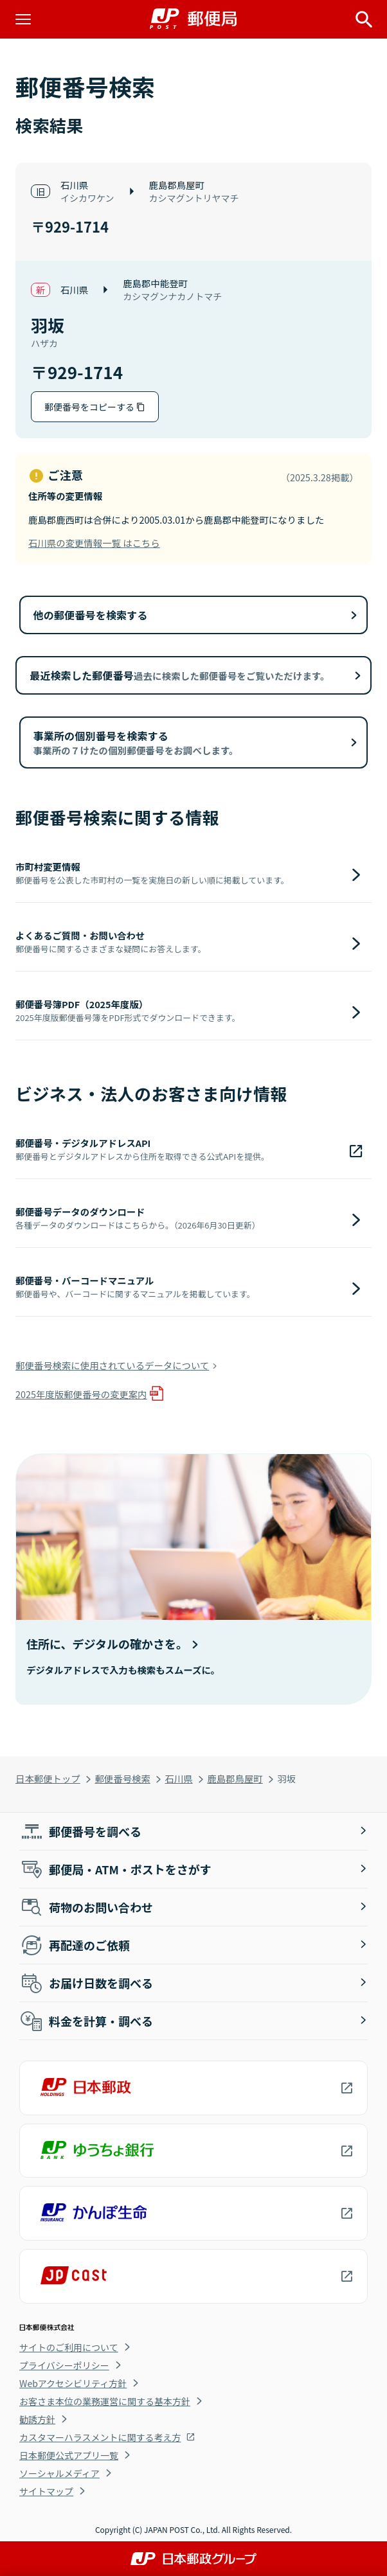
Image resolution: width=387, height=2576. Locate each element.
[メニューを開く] (23, 19)
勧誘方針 (37, 2419)
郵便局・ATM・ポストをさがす (115, 1869)
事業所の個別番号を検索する (136, 742)
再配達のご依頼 (74, 1945)
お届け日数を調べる (86, 1983)
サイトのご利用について (68, 2347)
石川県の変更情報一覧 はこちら (94, 542)
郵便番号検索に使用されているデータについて (112, 1365)
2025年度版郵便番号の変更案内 (81, 1394)
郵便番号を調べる (80, 1831)
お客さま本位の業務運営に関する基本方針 (104, 2401)
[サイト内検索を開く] (364, 19)
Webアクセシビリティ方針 (73, 2383)
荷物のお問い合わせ (86, 1907)
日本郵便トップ (47, 1778)
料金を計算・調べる (86, 2021)
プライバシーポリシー (64, 2365)
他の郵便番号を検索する (90, 615)
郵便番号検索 (122, 1778)
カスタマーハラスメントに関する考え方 (100, 2437)
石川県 (179, 1778)
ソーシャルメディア (59, 2473)
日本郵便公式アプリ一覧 (68, 2455)
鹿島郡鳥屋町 (234, 1778)
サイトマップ (46, 2491)
